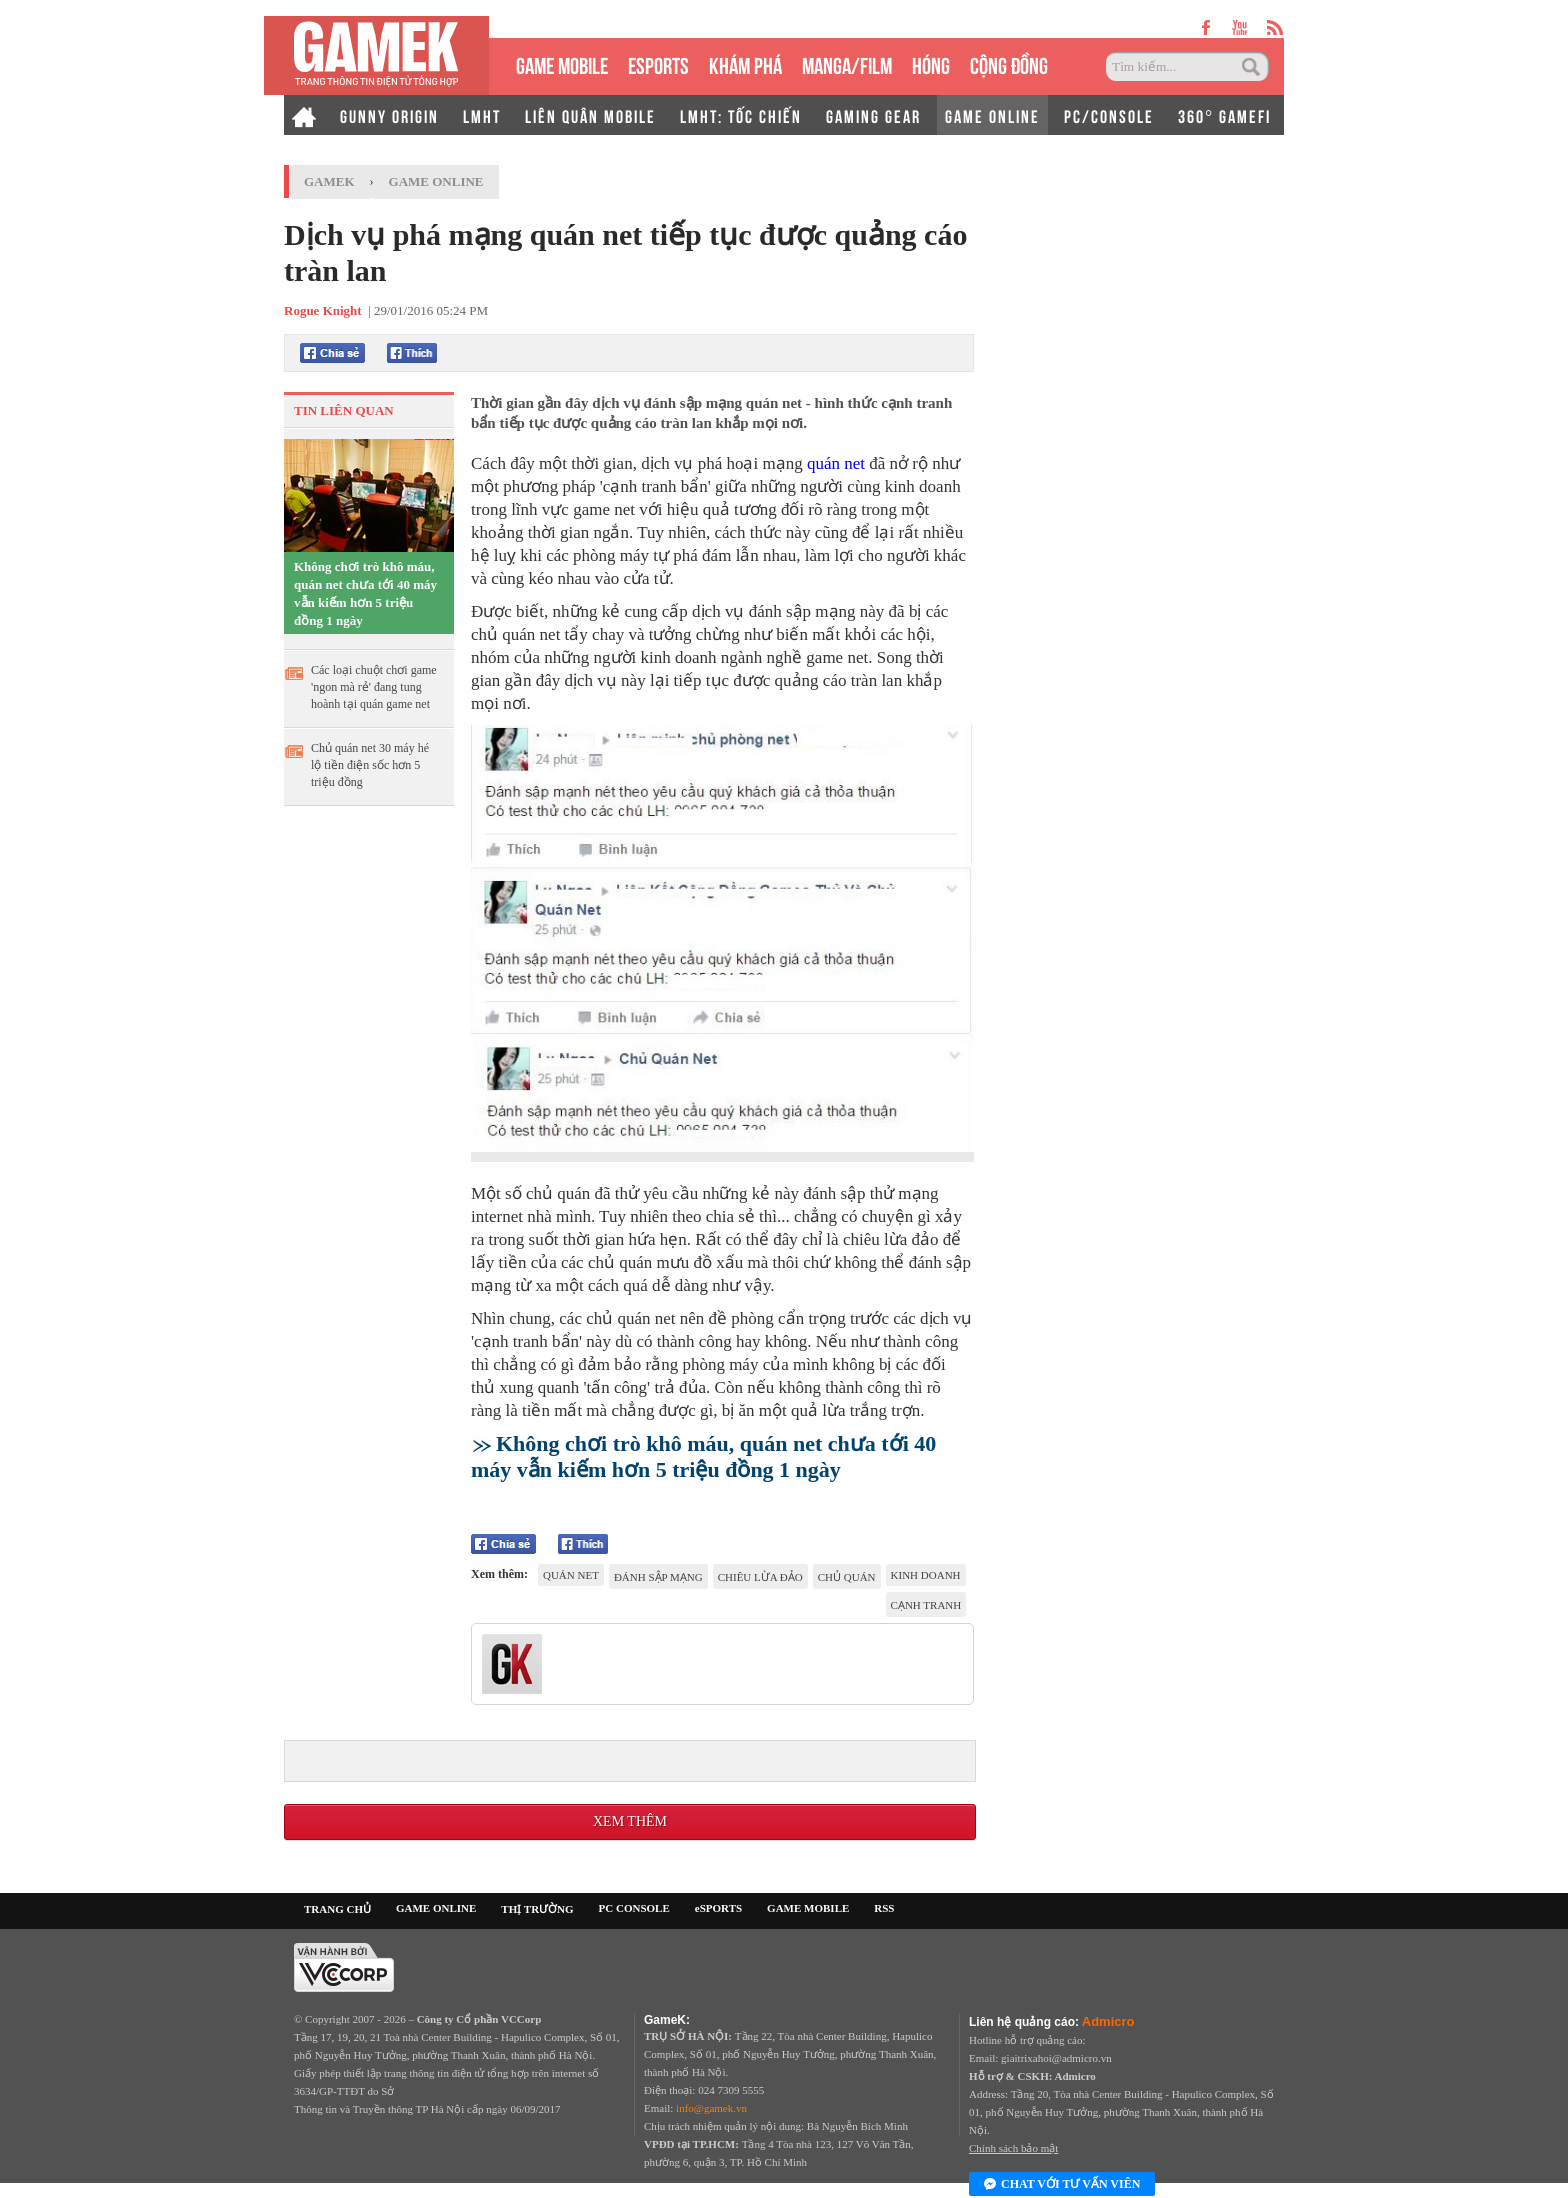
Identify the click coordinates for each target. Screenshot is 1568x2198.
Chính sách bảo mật (1013, 2148)
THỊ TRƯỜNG (537, 1909)
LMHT (482, 115)
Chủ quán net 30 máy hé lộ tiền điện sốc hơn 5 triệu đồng (370, 765)
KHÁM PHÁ (745, 63)
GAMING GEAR (873, 115)
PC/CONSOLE (1109, 115)
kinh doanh (926, 1575)
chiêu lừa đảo (760, 1577)
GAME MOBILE (562, 63)
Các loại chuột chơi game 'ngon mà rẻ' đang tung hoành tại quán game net (374, 687)
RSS (884, 1908)
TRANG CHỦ (337, 1909)
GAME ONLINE (992, 115)
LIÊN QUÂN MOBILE (590, 115)
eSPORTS (658, 63)
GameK (329, 181)
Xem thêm (630, 1821)
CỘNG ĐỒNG (1009, 63)
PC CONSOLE (634, 1908)
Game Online (436, 181)
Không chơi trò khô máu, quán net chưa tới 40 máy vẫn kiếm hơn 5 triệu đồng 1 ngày (365, 593)
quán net (836, 463)
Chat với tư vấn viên (1062, 2185)
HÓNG (931, 63)
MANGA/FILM (847, 63)
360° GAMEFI (1224, 115)
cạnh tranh (926, 1605)
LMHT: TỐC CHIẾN (741, 115)
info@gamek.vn (711, 2108)
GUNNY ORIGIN (389, 115)
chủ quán (847, 1577)
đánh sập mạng (658, 1577)
